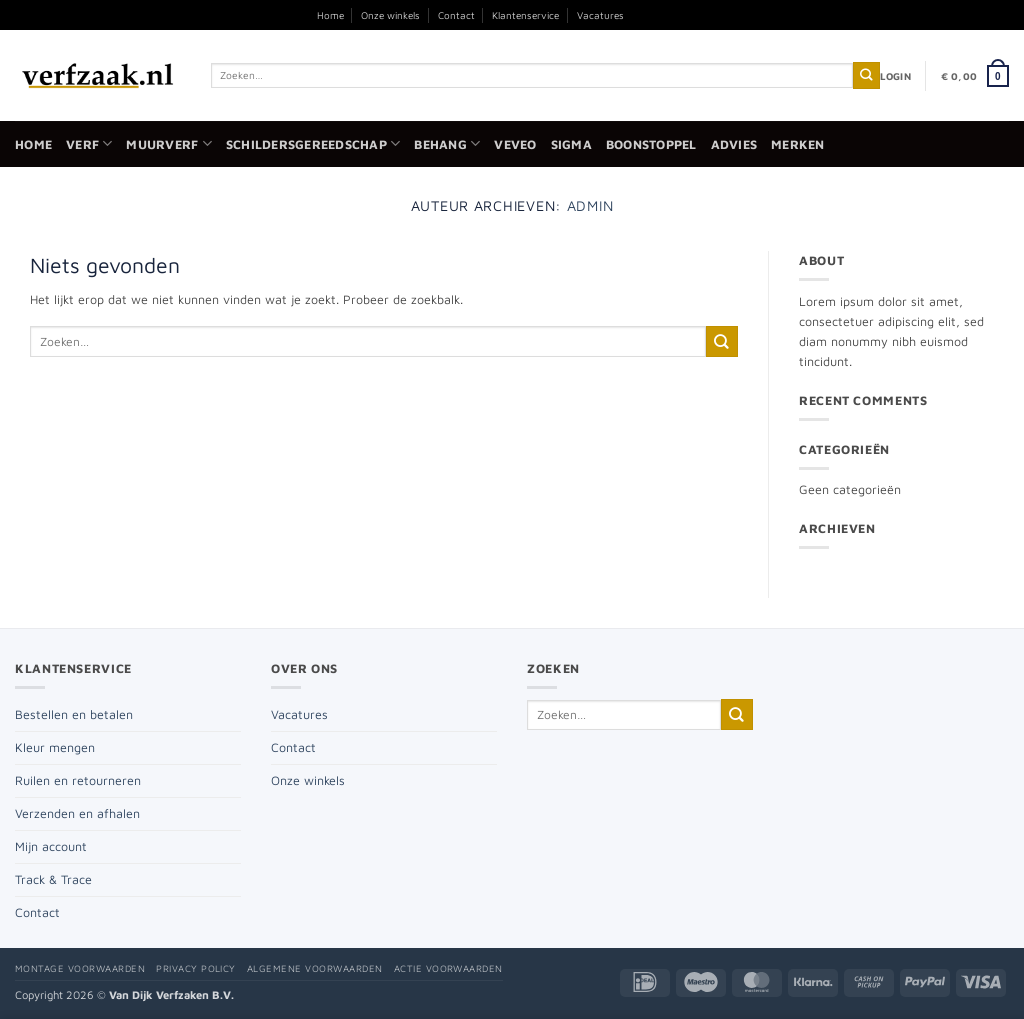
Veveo (515, 144)
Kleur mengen (55, 747)
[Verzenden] (866, 75)
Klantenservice (525, 15)
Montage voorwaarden (80, 968)
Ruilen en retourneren (78, 780)
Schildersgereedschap (313, 143)
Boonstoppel (651, 144)
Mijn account (51, 846)
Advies (734, 144)
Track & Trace (53, 879)
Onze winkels (390, 15)
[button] (895, 76)
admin (590, 205)
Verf (89, 143)
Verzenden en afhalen (77, 813)
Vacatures (600, 15)
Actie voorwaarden (448, 968)
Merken (798, 144)
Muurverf (168, 143)
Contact (456, 15)
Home (330, 15)
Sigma (571, 144)
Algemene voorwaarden (315, 968)
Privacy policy (196, 968)
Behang (447, 143)
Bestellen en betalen (74, 714)
